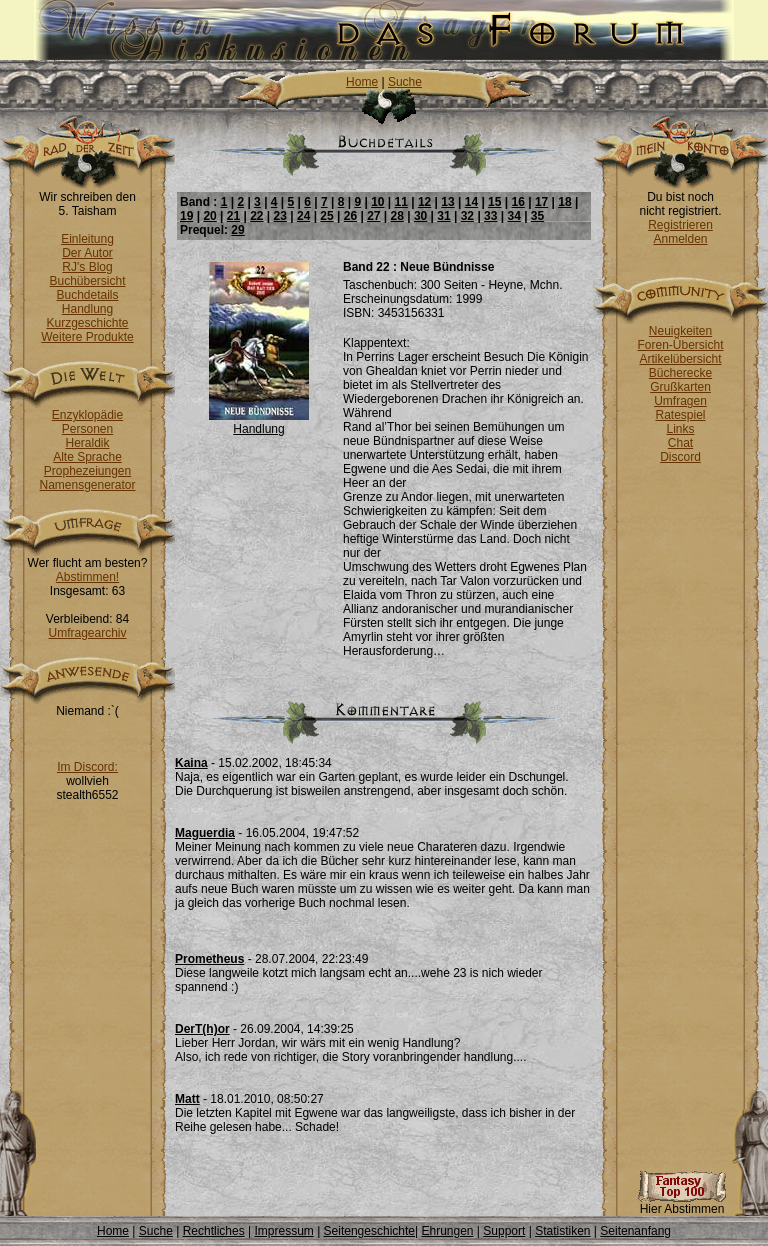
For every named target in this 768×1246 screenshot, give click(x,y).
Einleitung (87, 239)
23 (280, 216)
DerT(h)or (202, 1029)
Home (362, 82)
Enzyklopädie (87, 415)
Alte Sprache (87, 457)
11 (401, 202)
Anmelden (680, 239)
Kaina (191, 763)
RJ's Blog (87, 267)
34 (513, 216)
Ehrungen (447, 1231)
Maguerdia (205, 833)
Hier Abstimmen (682, 1203)
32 (467, 216)
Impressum (283, 1231)
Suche (405, 82)
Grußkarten (680, 387)
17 (541, 202)
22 (256, 216)
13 (447, 202)
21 (233, 216)
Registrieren (680, 225)
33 (490, 216)
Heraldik (87, 443)
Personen (87, 429)
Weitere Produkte (87, 337)
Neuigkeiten (680, 331)
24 (303, 216)
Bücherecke (680, 373)
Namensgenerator (87, 485)
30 (420, 216)
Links (680, 429)
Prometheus (209, 959)
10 (377, 202)
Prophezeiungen (87, 471)
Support (504, 1231)
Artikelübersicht (680, 359)
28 (397, 216)
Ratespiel (680, 415)
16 (517, 202)
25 (326, 216)
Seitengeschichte (369, 1231)
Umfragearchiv (87, 633)
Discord (680, 457)
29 (237, 230)
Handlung (87, 309)
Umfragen (680, 401)
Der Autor (87, 253)
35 (537, 216)
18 (564, 202)
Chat (680, 443)
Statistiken (562, 1231)
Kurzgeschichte (87, 323)
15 (494, 202)
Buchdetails (87, 295)
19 (186, 216)
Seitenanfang (635, 1231)
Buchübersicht (87, 281)
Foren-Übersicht (680, 345)
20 (209, 216)
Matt (187, 1099)
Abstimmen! (87, 577)
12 (424, 202)
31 (443, 216)
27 (373, 216)
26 (350, 216)
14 (471, 202)
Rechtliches (214, 1231)
